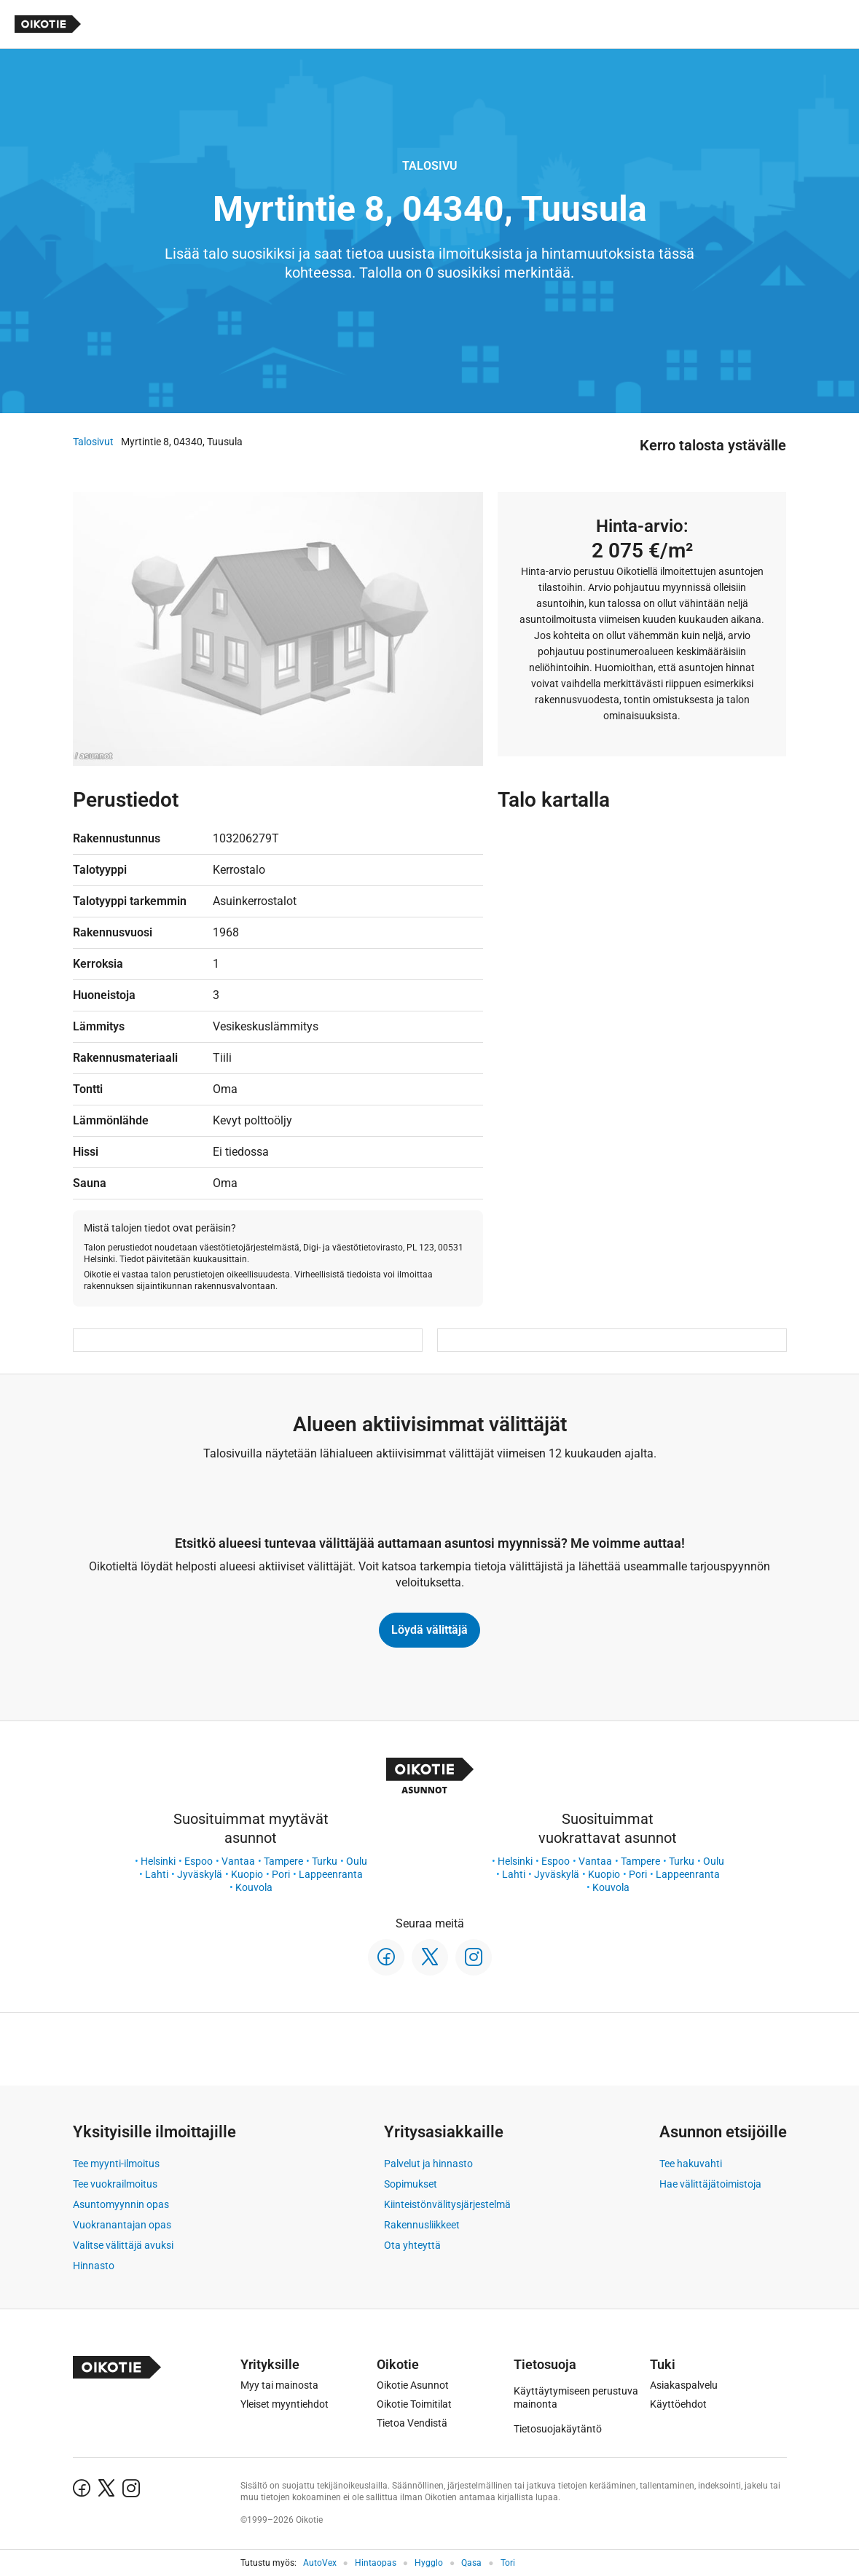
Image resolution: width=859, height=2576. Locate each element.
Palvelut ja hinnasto (428, 2163)
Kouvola (253, 1887)
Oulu (356, 1861)
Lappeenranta (331, 1874)
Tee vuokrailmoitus (115, 2184)
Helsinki (158, 1861)
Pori (281, 1874)
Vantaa (238, 1861)
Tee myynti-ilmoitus (116, 2163)
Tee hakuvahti (690, 2163)
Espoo (198, 1861)
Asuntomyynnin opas (121, 2204)
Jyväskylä (199, 1874)
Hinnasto (93, 2265)
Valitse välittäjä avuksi (123, 2245)
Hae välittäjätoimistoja (710, 2184)
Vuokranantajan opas (122, 2225)
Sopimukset (410, 2184)
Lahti (156, 1874)
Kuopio (247, 1874)
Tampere (283, 1861)
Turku (324, 1861)
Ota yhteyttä (412, 2245)
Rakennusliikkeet (422, 2225)
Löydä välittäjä (429, 1630)
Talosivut (93, 441)
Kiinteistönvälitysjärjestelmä (447, 2204)
